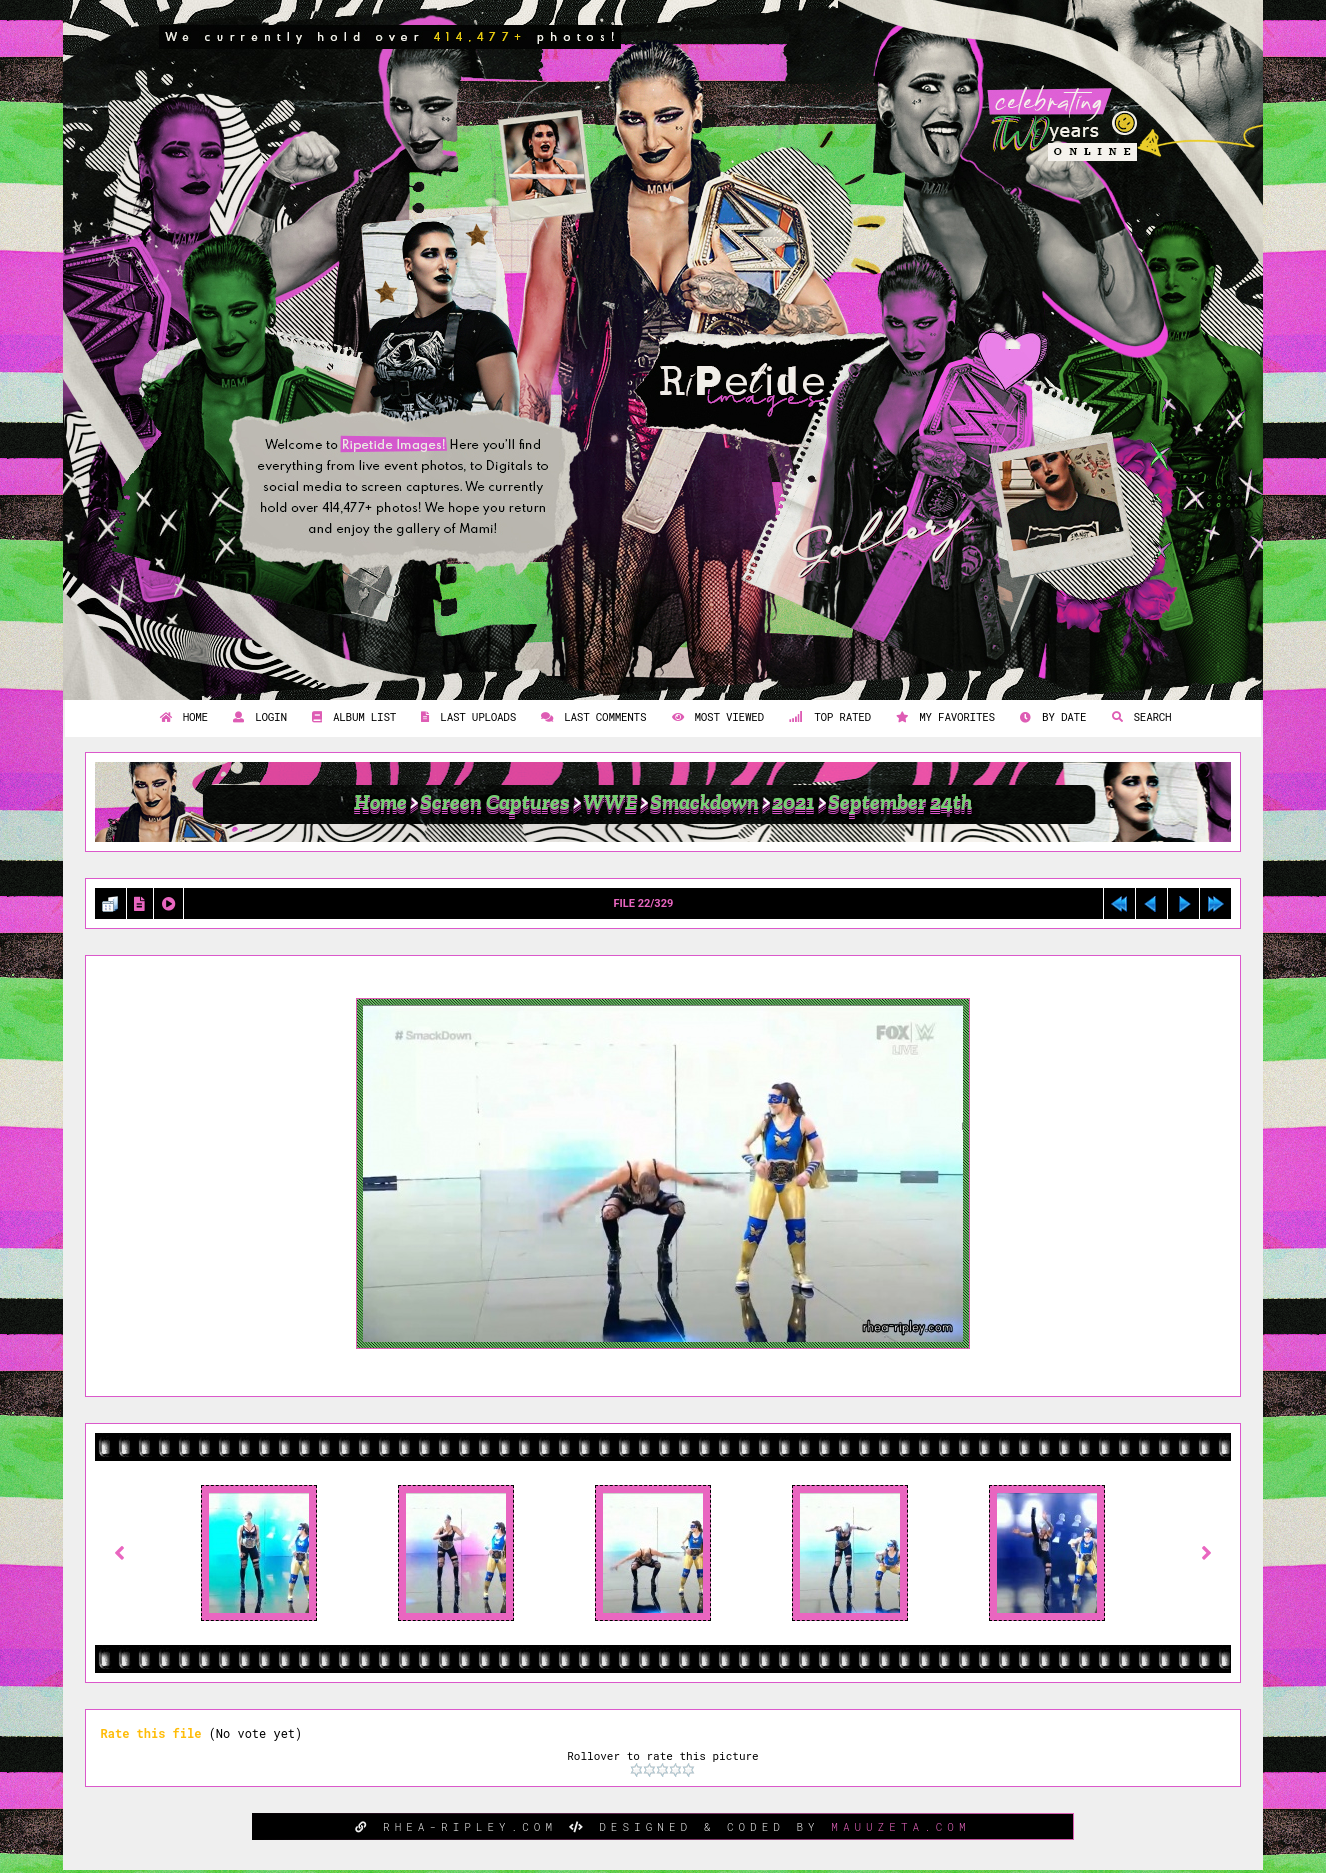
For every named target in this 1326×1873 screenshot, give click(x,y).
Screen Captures (495, 802)
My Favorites (943, 716)
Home (181, 716)
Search (1139, 716)
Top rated (827, 716)
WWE (610, 802)
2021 (793, 802)
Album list (351, 716)
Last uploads (466, 716)
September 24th (900, 802)
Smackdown (704, 802)
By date (1050, 716)
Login (257, 716)
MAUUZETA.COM (900, 1826)
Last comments (591, 716)
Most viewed (715, 716)
